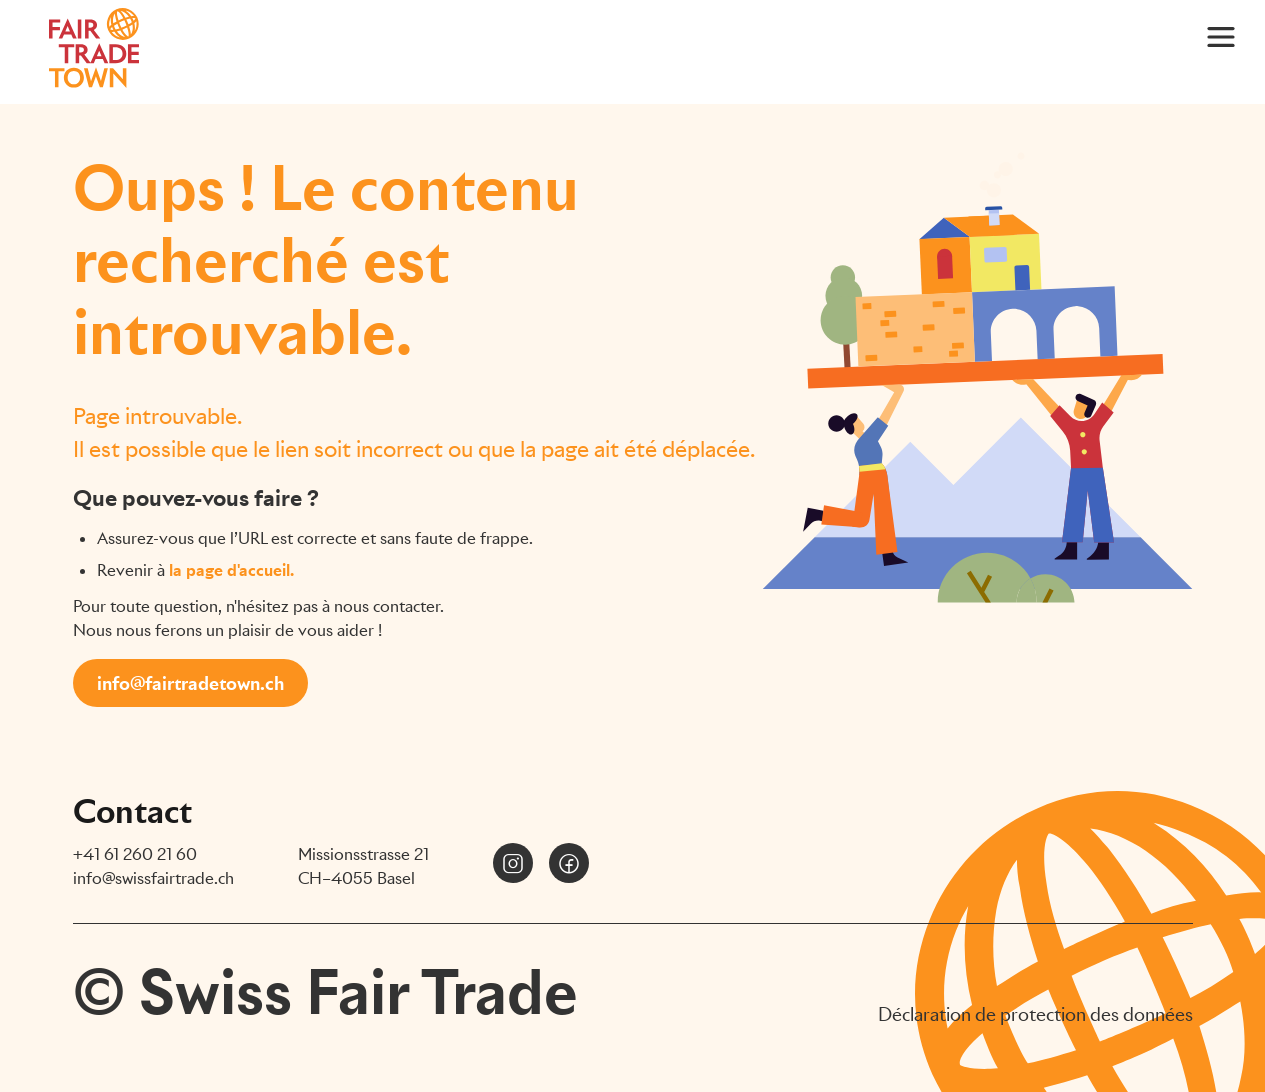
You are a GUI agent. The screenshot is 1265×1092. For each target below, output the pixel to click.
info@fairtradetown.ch (190, 683)
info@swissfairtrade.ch (153, 878)
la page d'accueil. (231, 570)
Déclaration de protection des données (1035, 1014)
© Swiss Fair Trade (325, 992)
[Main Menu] (1221, 36)
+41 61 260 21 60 (135, 854)
